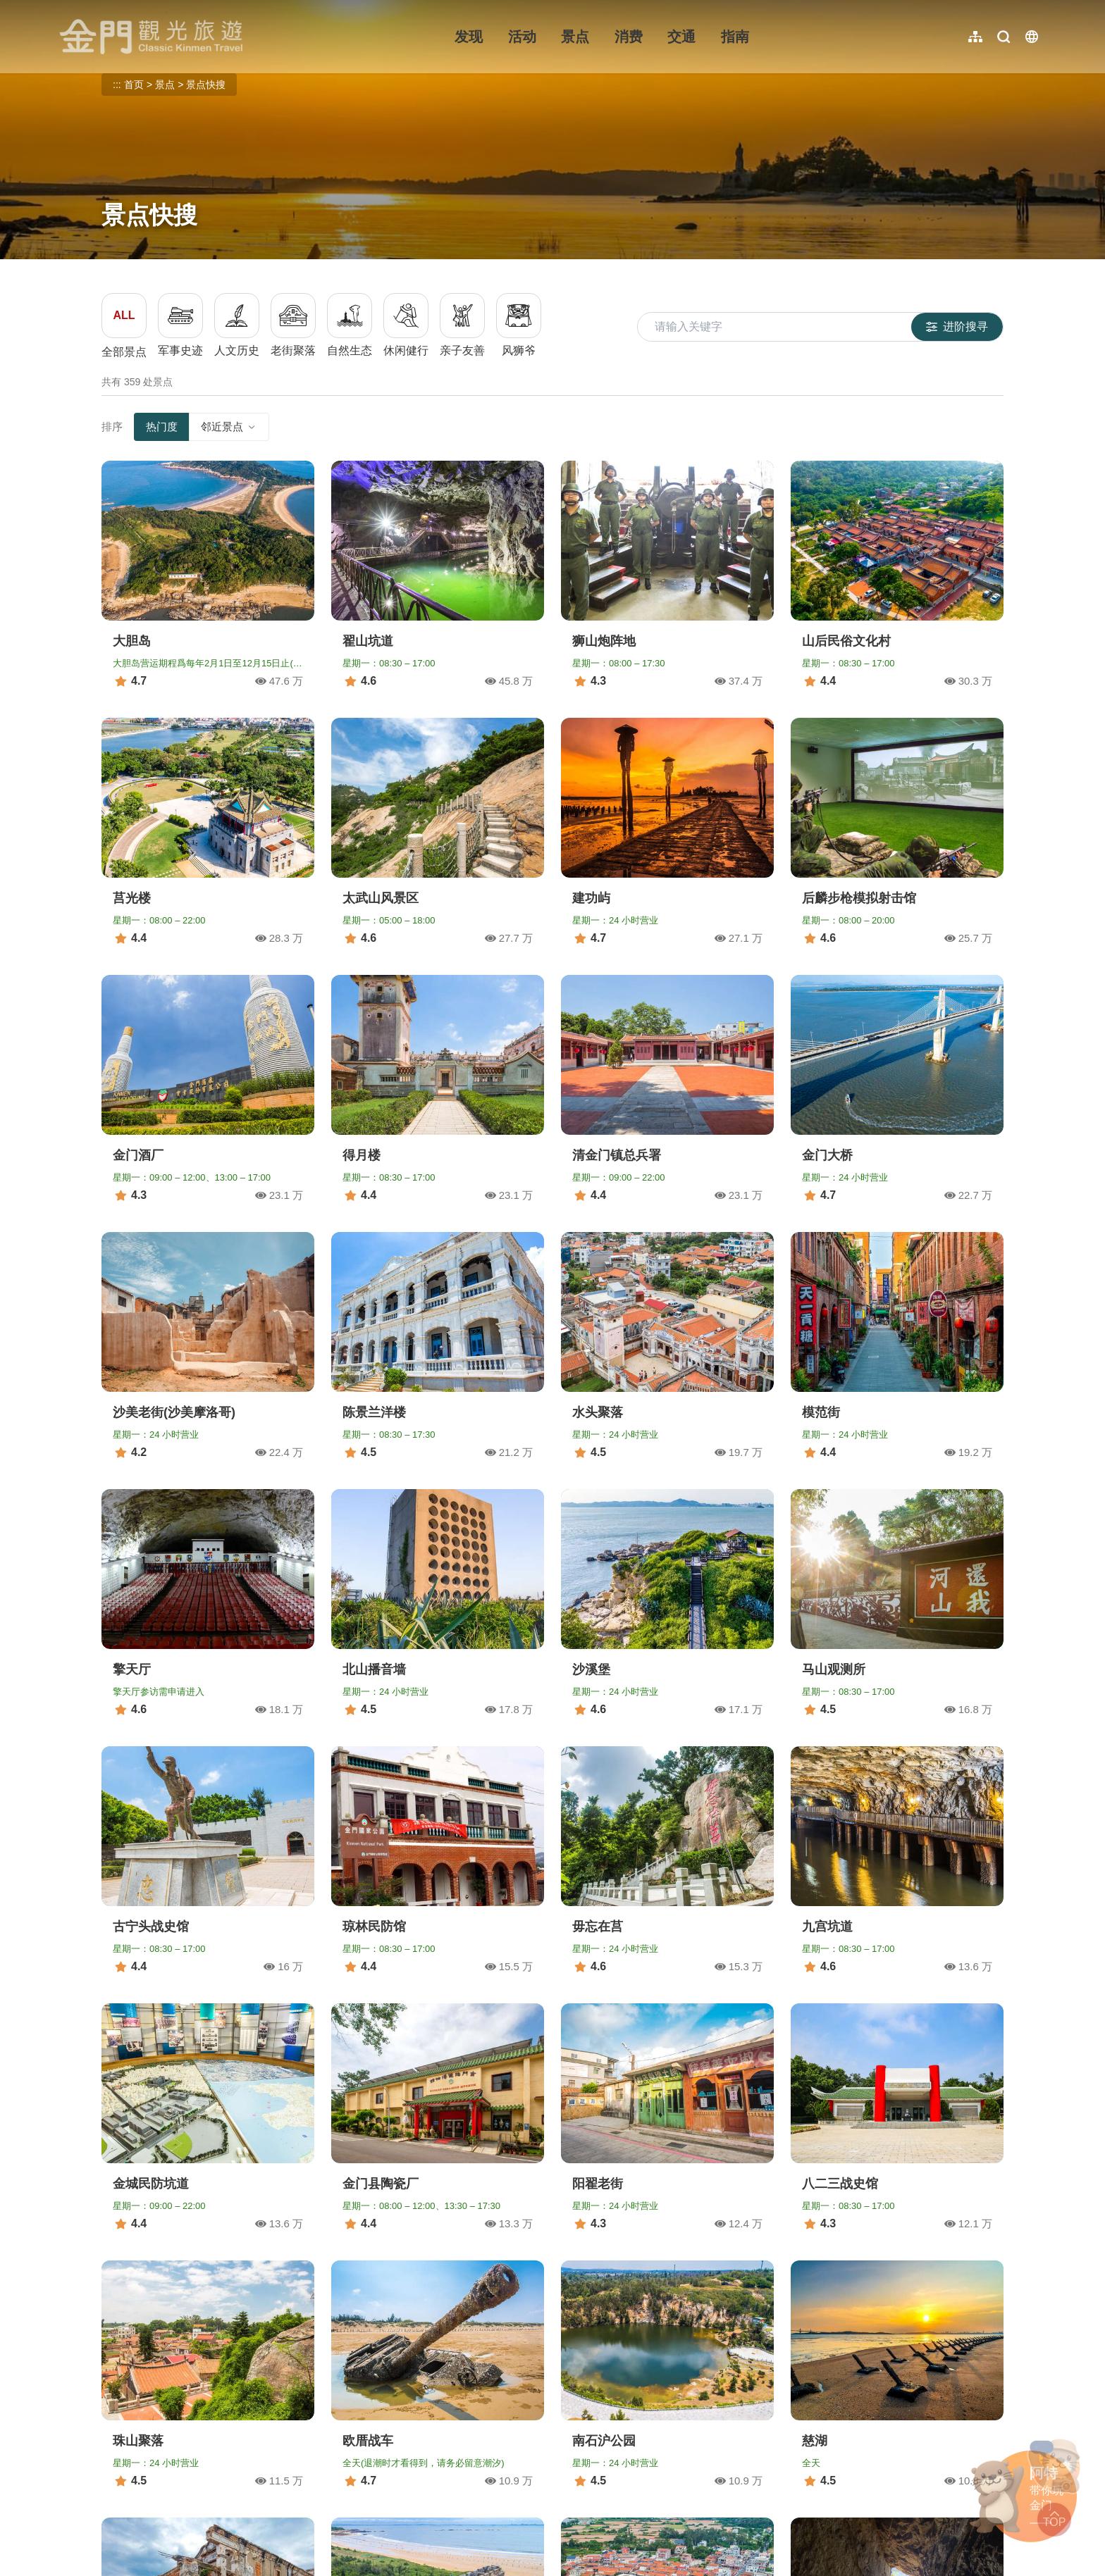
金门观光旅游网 (150, 36)
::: (63, 8)
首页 (134, 84)
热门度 (162, 427)
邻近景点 (229, 427)
